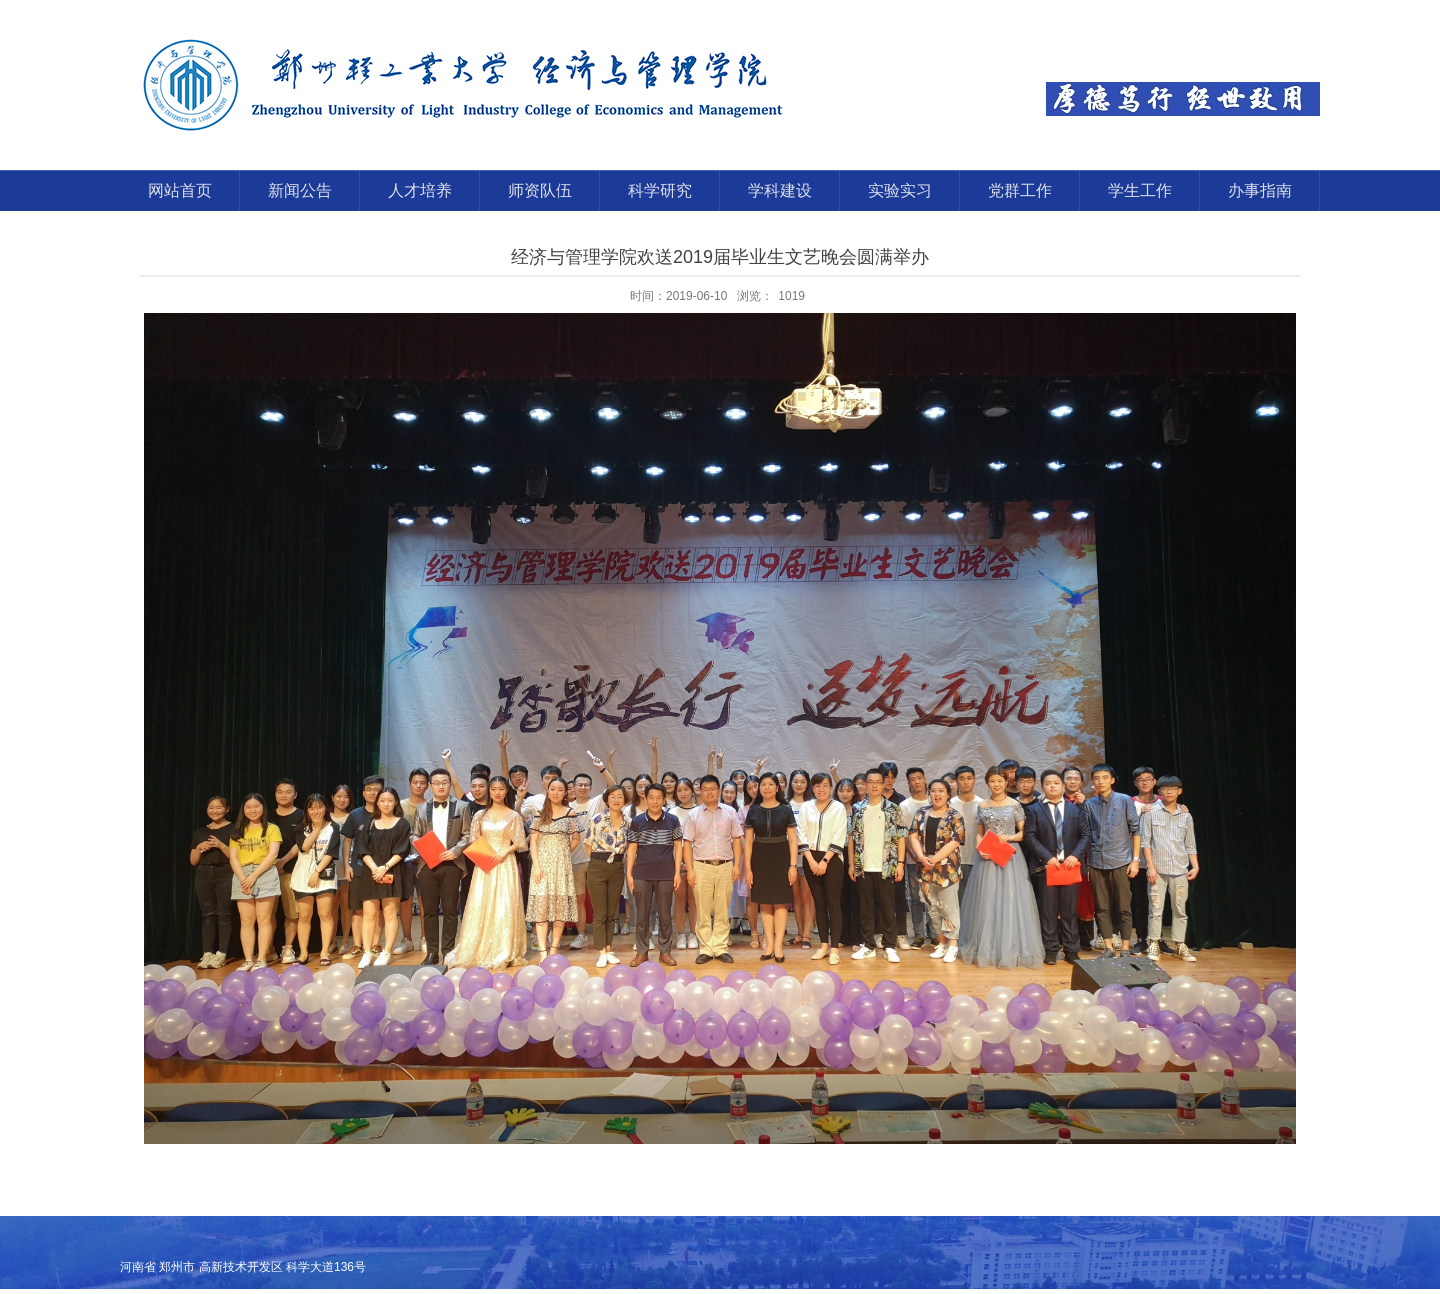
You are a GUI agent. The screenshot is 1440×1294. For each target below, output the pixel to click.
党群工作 (1020, 190)
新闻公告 (300, 190)
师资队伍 (540, 190)
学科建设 (780, 190)
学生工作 (1140, 190)
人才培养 (420, 190)
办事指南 (1260, 190)
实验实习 (900, 190)
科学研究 (660, 190)
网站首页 (180, 190)
